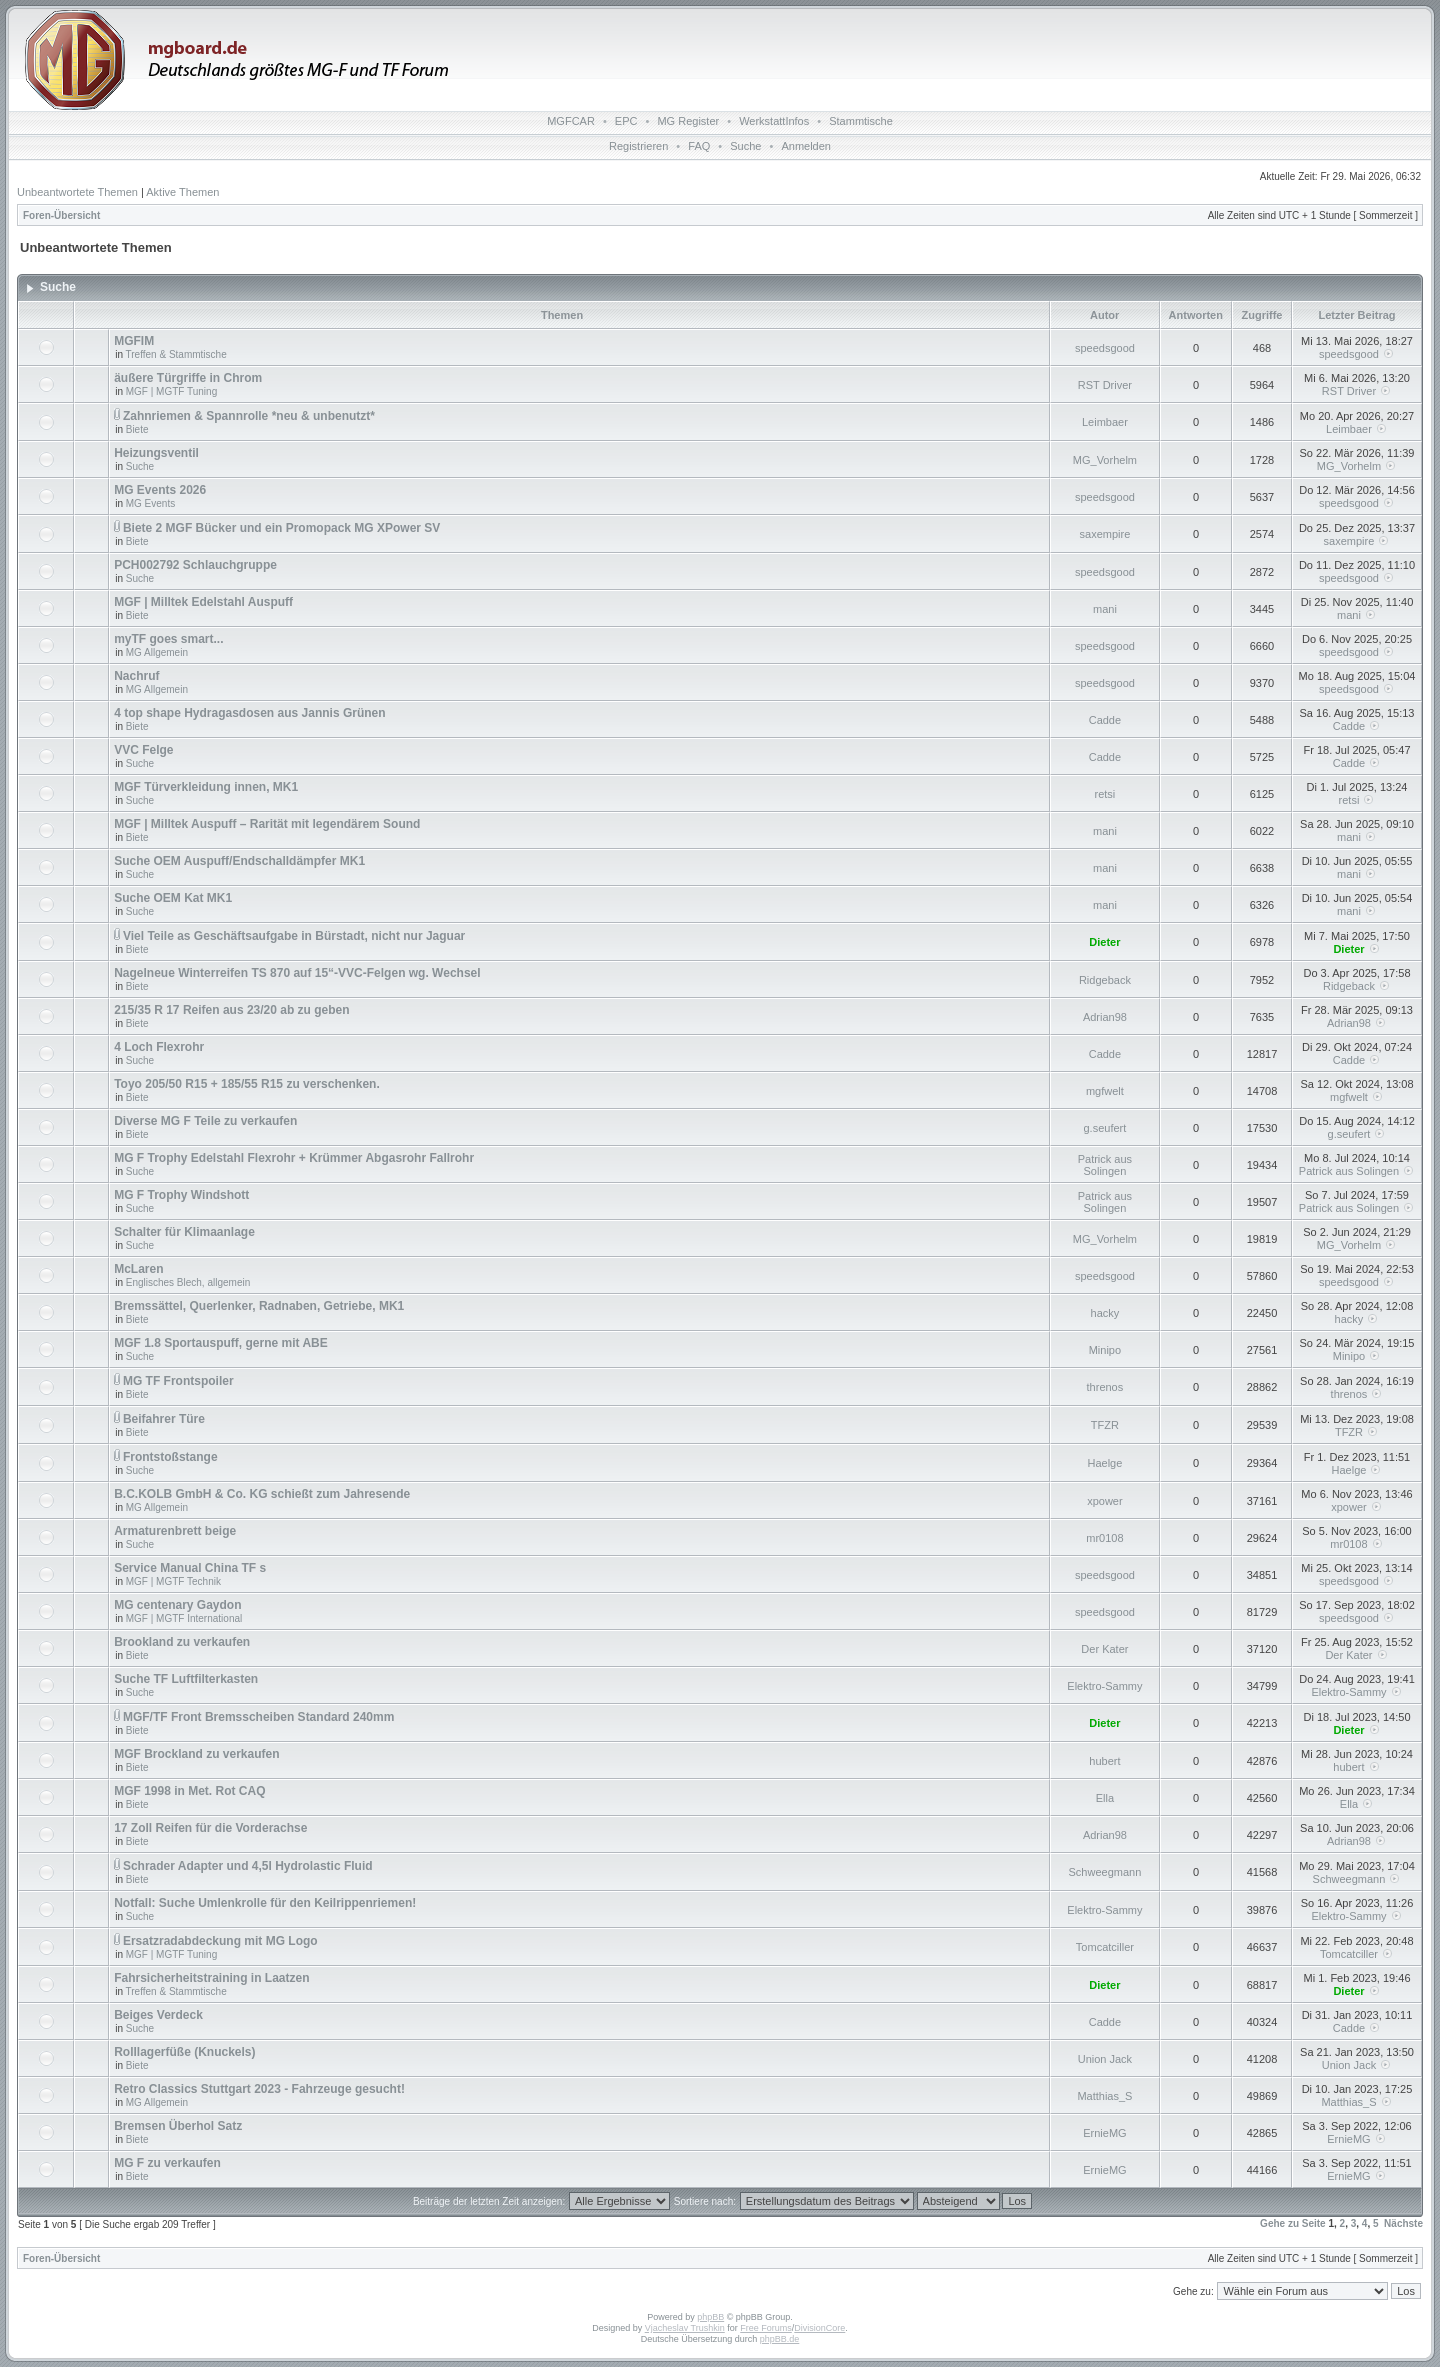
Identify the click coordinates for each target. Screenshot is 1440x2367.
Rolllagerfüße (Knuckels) (184, 2052)
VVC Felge (143, 750)
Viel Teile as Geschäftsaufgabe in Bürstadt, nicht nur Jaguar (294, 936)
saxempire (1105, 534)
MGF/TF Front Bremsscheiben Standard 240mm (258, 1717)
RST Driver (1105, 385)
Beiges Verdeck (158, 2015)
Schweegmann (1105, 1872)
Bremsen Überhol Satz (178, 2126)
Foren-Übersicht (61, 215)
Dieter (1104, 942)
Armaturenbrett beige (175, 1531)
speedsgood (1105, 348)
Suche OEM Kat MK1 (173, 898)
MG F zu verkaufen (167, 2163)
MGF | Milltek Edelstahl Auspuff (203, 602)
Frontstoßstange (170, 1457)
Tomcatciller (1105, 1947)
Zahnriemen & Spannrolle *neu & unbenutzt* (249, 416)
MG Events (150, 503)
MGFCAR (571, 121)
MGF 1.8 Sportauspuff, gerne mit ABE (221, 1343)
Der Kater (1104, 1649)
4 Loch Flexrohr (159, 1047)
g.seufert (1105, 1128)
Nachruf (136, 676)
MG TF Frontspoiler (178, 1381)
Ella (1105, 1798)
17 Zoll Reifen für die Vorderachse (210, 1828)
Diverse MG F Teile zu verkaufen (205, 1121)
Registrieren (638, 146)
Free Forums (766, 2328)
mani (1105, 609)
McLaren (138, 1269)
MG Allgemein (157, 652)
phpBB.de (780, 2339)
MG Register (688, 121)
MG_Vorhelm (1105, 460)
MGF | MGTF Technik (173, 1581)
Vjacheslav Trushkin (685, 2328)
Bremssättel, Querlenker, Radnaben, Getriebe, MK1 (259, 1306)
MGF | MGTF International (184, 1618)
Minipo (1105, 1350)
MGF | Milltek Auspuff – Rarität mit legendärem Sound (267, 824)
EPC (626, 121)
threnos (1105, 1387)
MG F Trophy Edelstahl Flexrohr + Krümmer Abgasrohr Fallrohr (294, 1158)
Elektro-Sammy (1104, 1686)
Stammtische (861, 121)
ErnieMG (1104, 2133)
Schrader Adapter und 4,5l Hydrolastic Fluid (248, 1866)
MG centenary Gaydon (177, 1605)
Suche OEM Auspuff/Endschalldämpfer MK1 (239, 861)
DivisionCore (819, 2328)
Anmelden (806, 146)
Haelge (1104, 1463)
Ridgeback (1105, 980)
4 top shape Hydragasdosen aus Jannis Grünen (249, 713)
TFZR (1105, 1425)
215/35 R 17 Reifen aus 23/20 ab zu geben (231, 1010)
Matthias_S (1104, 2096)
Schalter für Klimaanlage (184, 1232)
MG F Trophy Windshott (181, 1195)
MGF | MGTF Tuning (172, 391)
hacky (1105, 1313)
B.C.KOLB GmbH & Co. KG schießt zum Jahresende (262, 1494)
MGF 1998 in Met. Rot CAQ (189, 1791)
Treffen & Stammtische (176, 354)
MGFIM (134, 341)
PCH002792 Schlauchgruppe (195, 565)
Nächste (1403, 2223)
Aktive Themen (182, 192)
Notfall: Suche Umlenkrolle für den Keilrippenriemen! (265, 1903)
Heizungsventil (156, 453)
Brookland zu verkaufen (182, 1642)
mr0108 (1104, 1538)
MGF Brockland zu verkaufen (196, 1754)
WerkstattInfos (774, 121)
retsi (1105, 794)
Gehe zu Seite (1293, 2223)
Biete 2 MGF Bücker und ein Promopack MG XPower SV (281, 528)
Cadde (1105, 720)
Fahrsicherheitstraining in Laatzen (211, 1978)
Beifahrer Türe (164, 1419)
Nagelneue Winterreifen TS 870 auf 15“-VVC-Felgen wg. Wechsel (297, 973)
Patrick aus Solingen (1105, 1165)
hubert (1104, 1761)
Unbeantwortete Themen (77, 192)
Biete (137, 429)
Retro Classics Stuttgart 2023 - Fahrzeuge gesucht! (259, 2089)
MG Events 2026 (160, 490)
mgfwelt (1105, 1091)
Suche (745, 146)
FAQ (699, 146)
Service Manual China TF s (190, 1568)
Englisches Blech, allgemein (188, 1282)
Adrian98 (1105, 1017)
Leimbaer (1105, 422)
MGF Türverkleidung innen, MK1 (206, 787)
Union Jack (1105, 2059)
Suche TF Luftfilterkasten (186, 1679)
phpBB (710, 2317)
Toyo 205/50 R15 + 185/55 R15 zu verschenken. (247, 1084)
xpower (1104, 1501)
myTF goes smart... (168, 639)
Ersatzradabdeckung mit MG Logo (220, 1941)
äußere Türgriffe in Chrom (188, 378)
